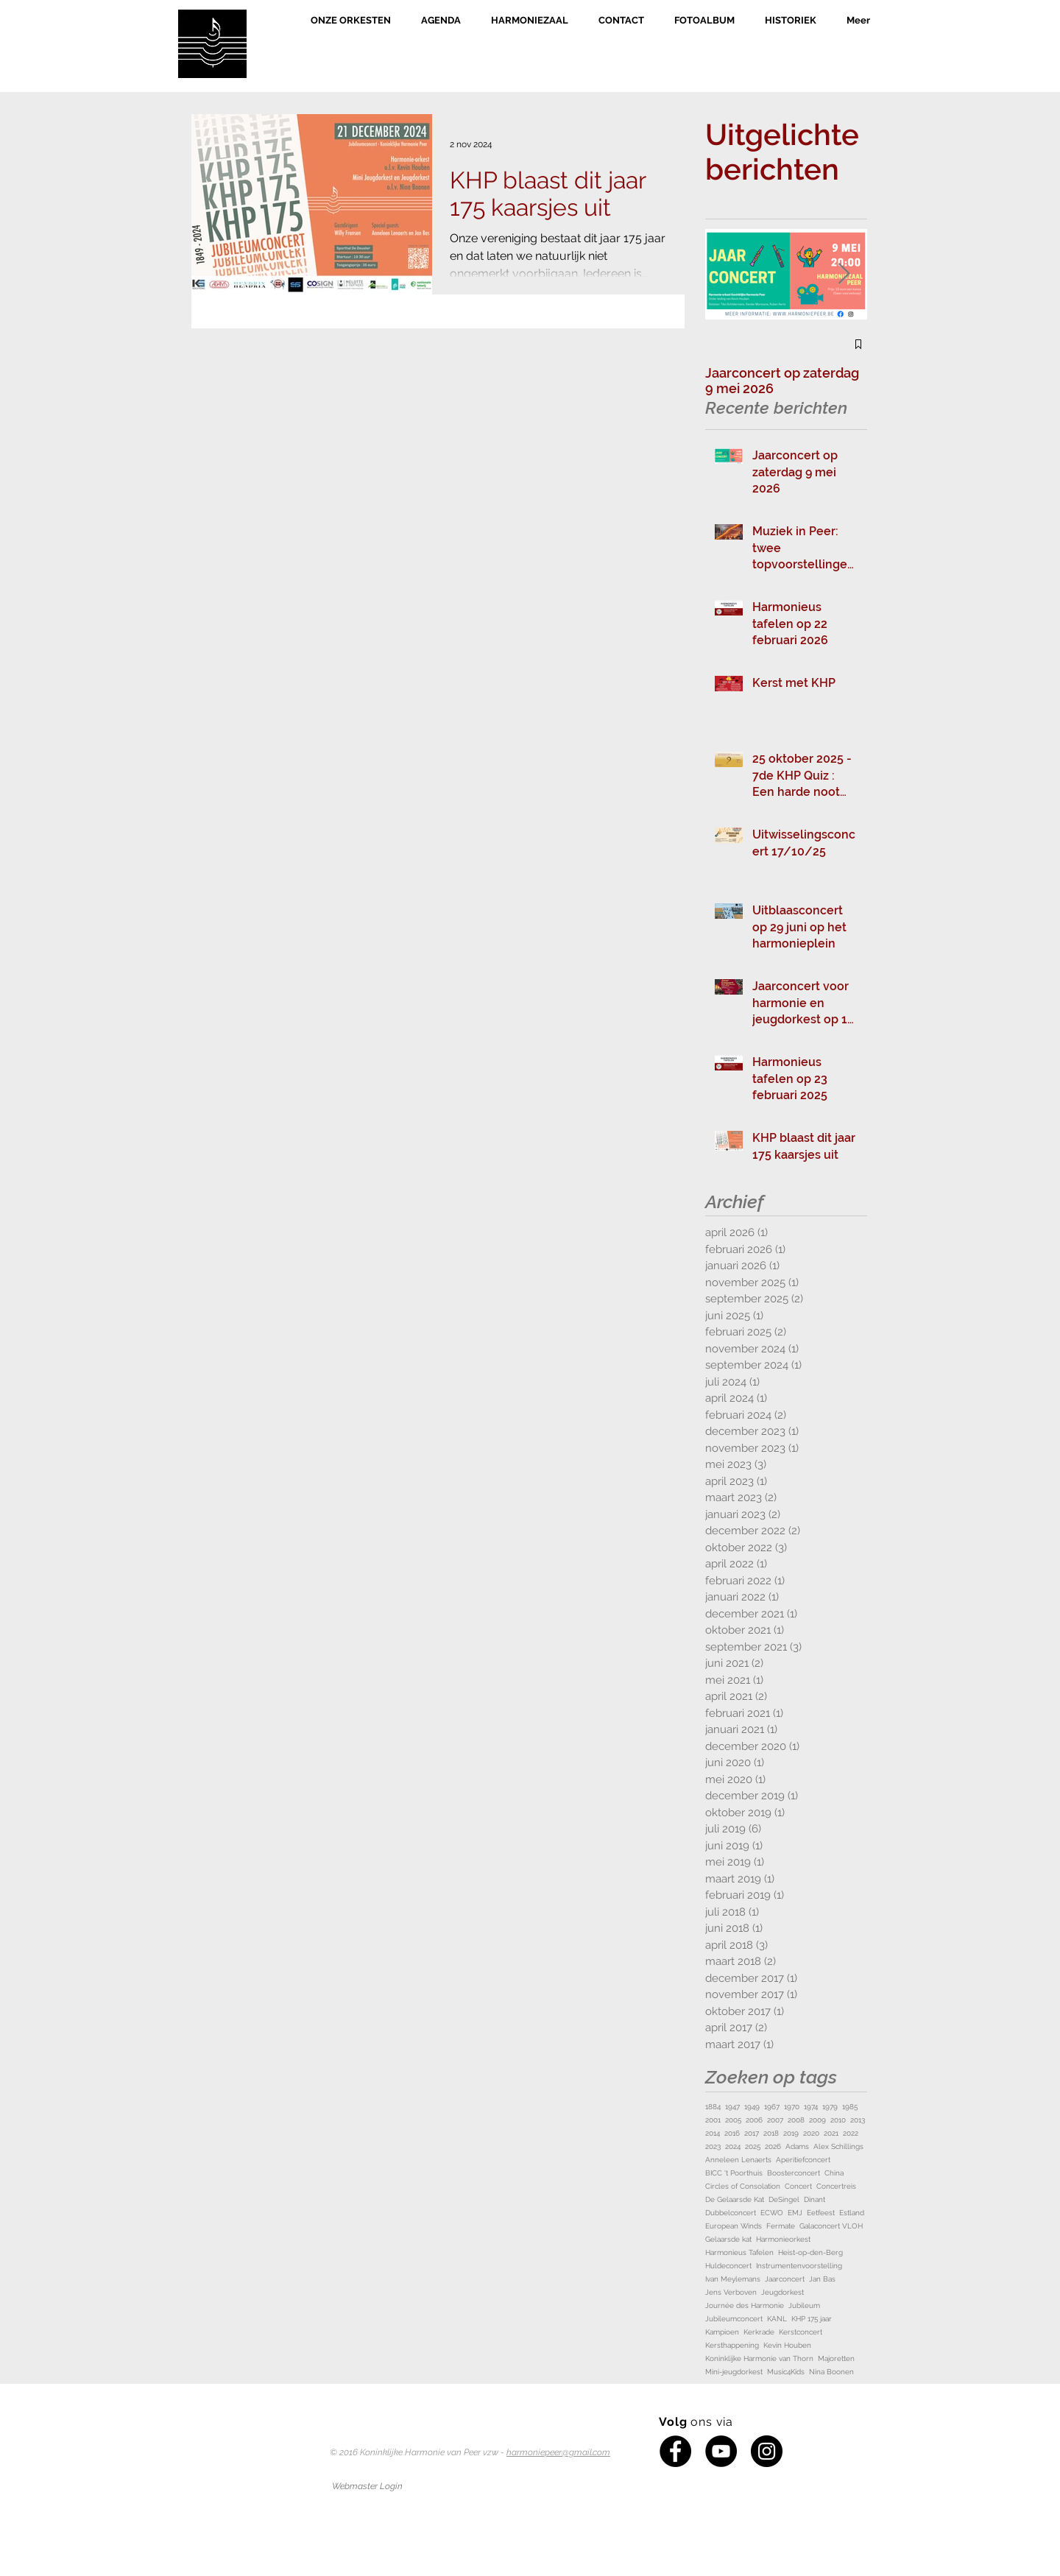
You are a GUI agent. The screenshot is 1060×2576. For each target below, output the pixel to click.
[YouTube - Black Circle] (721, 2451)
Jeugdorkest (782, 2292)
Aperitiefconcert (803, 2160)
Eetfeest (821, 2213)
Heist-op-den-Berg (810, 2252)
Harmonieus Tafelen (739, 2252)
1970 (791, 2107)
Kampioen (722, 2332)
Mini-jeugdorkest (734, 2372)
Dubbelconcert (730, 2213)
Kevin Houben (787, 2345)
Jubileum (804, 2305)
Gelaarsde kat (728, 2239)
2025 (752, 2146)
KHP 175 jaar (811, 2319)
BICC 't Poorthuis (734, 2173)
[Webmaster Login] (367, 2486)
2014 (712, 2133)
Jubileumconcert (734, 2319)
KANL (777, 2319)
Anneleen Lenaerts (738, 2160)
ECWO (771, 2213)
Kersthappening (732, 2345)
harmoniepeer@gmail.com (558, 2452)
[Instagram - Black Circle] (766, 2451)
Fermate (780, 2226)
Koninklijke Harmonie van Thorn (759, 2358)
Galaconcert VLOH (831, 2226)
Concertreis (836, 2186)
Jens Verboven (731, 2292)
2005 (733, 2120)
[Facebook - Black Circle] (675, 2451)
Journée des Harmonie (744, 2305)
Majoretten (836, 2358)
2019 (791, 2133)
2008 (796, 2120)
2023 (713, 2146)
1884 (713, 2107)
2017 (751, 2133)
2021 (831, 2133)
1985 (850, 2107)
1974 (811, 2107)
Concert (798, 2186)
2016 (732, 2133)
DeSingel (783, 2199)
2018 (771, 2133)
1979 (830, 2107)
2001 (713, 2120)
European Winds (733, 2226)
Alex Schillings (838, 2146)
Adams (797, 2146)
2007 (775, 2120)
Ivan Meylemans (732, 2279)
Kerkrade (758, 2332)
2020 (811, 2133)
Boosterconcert (793, 2173)
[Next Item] (843, 274)
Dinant (814, 2199)
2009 (817, 2120)
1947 (732, 2107)
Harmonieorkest (783, 2239)
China (834, 2173)
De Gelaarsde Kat (734, 2199)
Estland (851, 2213)
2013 (857, 2120)
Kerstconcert (800, 2332)
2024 (733, 2146)
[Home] (212, 44)
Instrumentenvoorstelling (799, 2266)
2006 (754, 2120)
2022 (850, 2133)
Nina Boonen (831, 2372)
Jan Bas (822, 2279)
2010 (838, 2120)
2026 (773, 2146)
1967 (772, 2107)
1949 (752, 2107)
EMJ (795, 2213)
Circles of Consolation (742, 2186)
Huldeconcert (728, 2266)
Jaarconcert (785, 2279)
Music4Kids (786, 2372)
